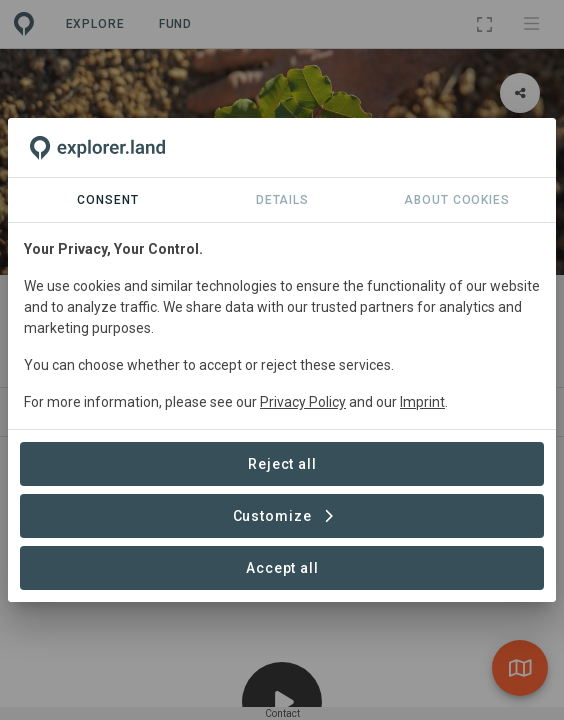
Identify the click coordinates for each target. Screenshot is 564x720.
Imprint (422, 402)
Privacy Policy (303, 402)
